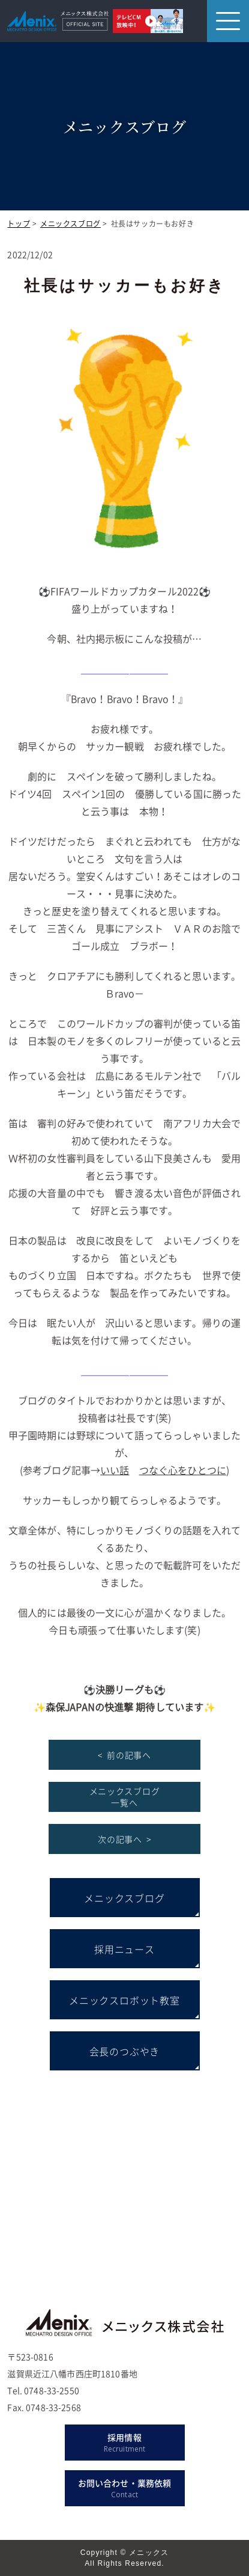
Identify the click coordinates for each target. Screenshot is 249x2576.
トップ (18, 223)
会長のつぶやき (124, 2051)
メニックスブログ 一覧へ (124, 1797)
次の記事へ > (124, 1839)
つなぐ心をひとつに (182, 1470)
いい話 (114, 1470)
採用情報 (125, 2443)
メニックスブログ (70, 223)
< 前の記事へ (124, 1755)
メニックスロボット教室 (124, 2000)
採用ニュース (124, 1949)
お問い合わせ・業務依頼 (125, 2488)
